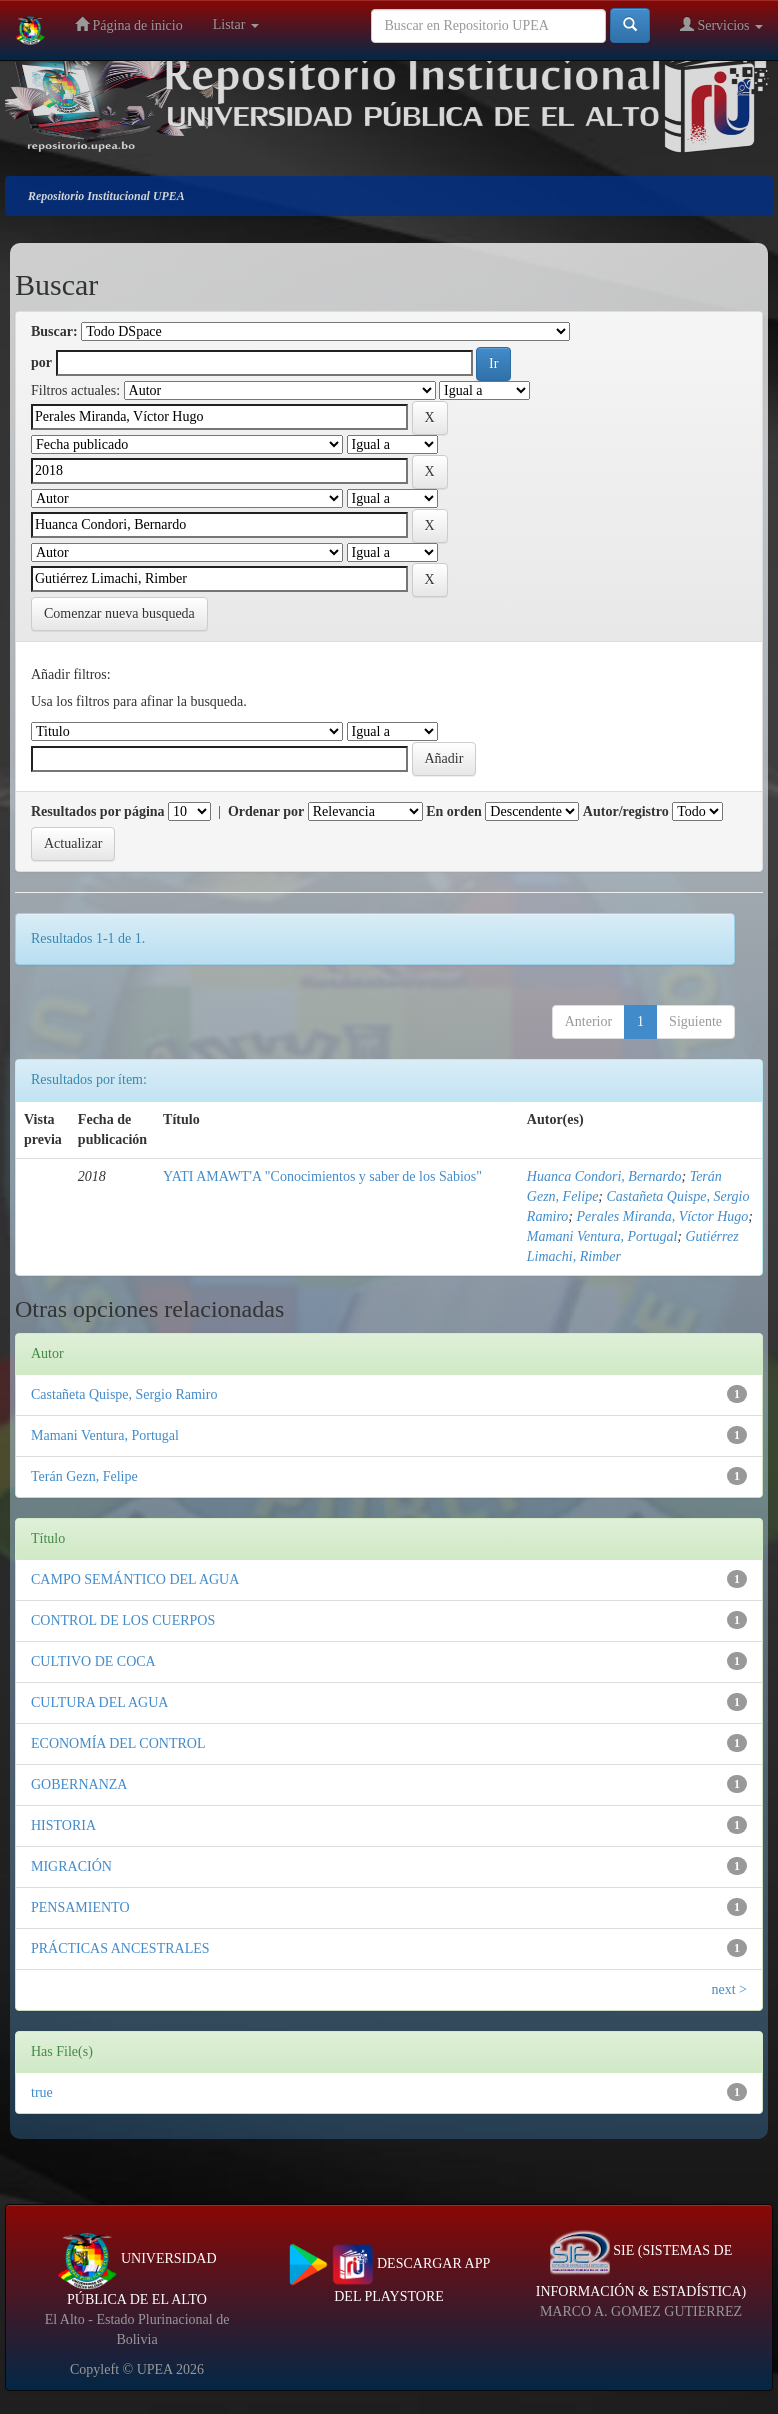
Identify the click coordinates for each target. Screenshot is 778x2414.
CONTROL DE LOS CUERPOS (123, 1620)
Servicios (721, 24)
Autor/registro (626, 811)
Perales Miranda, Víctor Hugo (662, 1216)
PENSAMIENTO (80, 1907)
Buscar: (54, 331)
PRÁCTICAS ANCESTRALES (120, 1948)
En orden (454, 811)
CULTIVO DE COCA (93, 1661)
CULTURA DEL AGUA (99, 1702)
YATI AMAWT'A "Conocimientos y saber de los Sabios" (322, 1176)
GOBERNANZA (79, 1784)
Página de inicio (129, 24)
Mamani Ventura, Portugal (602, 1236)
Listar (236, 24)
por (41, 362)
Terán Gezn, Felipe (84, 1476)
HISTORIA (63, 1825)
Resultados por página (98, 811)
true (42, 2092)
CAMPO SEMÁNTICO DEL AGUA (135, 1579)
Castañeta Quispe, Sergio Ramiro (124, 1394)
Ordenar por (266, 811)
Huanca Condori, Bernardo (604, 1176)
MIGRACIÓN (71, 1866)
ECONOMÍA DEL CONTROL (118, 1743)
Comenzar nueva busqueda (119, 613)
